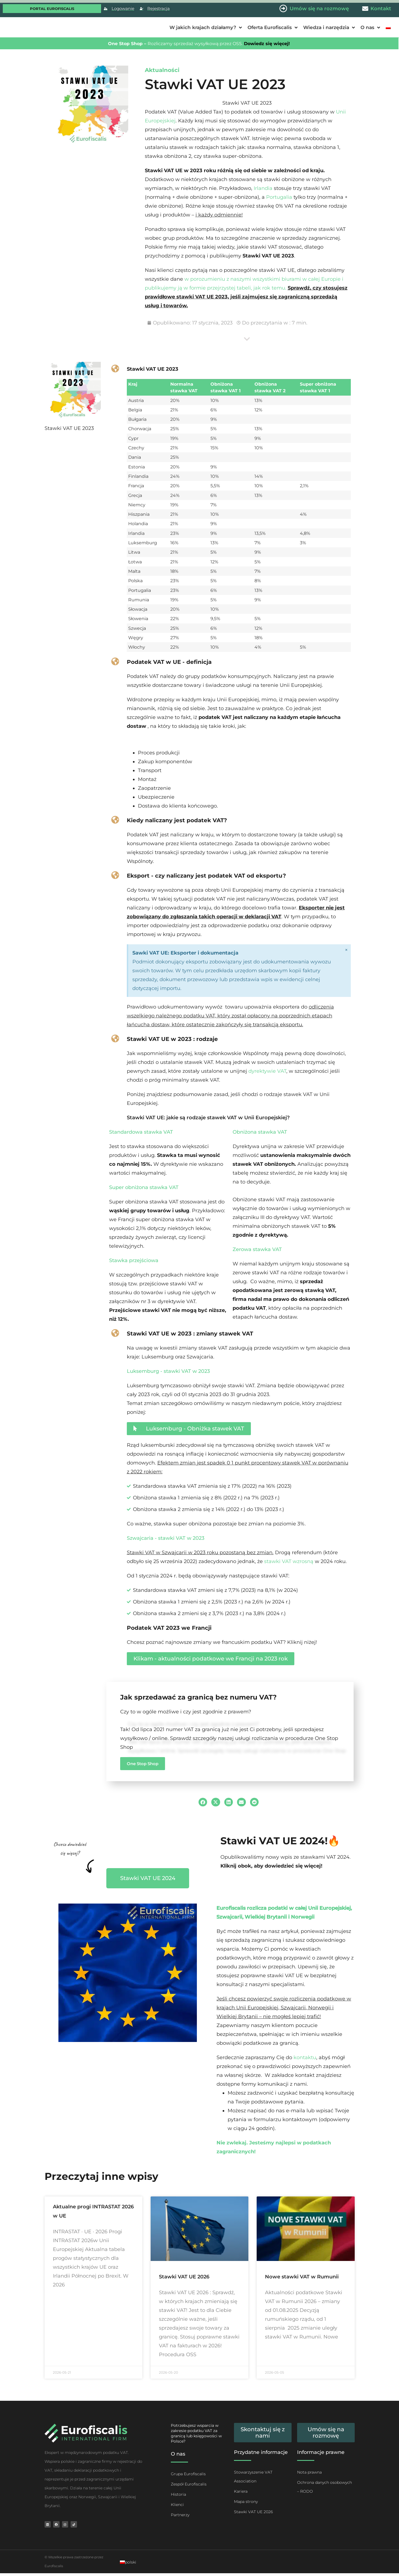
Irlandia (263, 188)
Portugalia (280, 197)
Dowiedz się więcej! (266, 43)
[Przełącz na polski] (128, 2565)
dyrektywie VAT (267, 1071)
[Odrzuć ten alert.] (345, 950)
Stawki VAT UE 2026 (184, 2277)
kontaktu (305, 2057)
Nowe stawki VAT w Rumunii (302, 2277)
